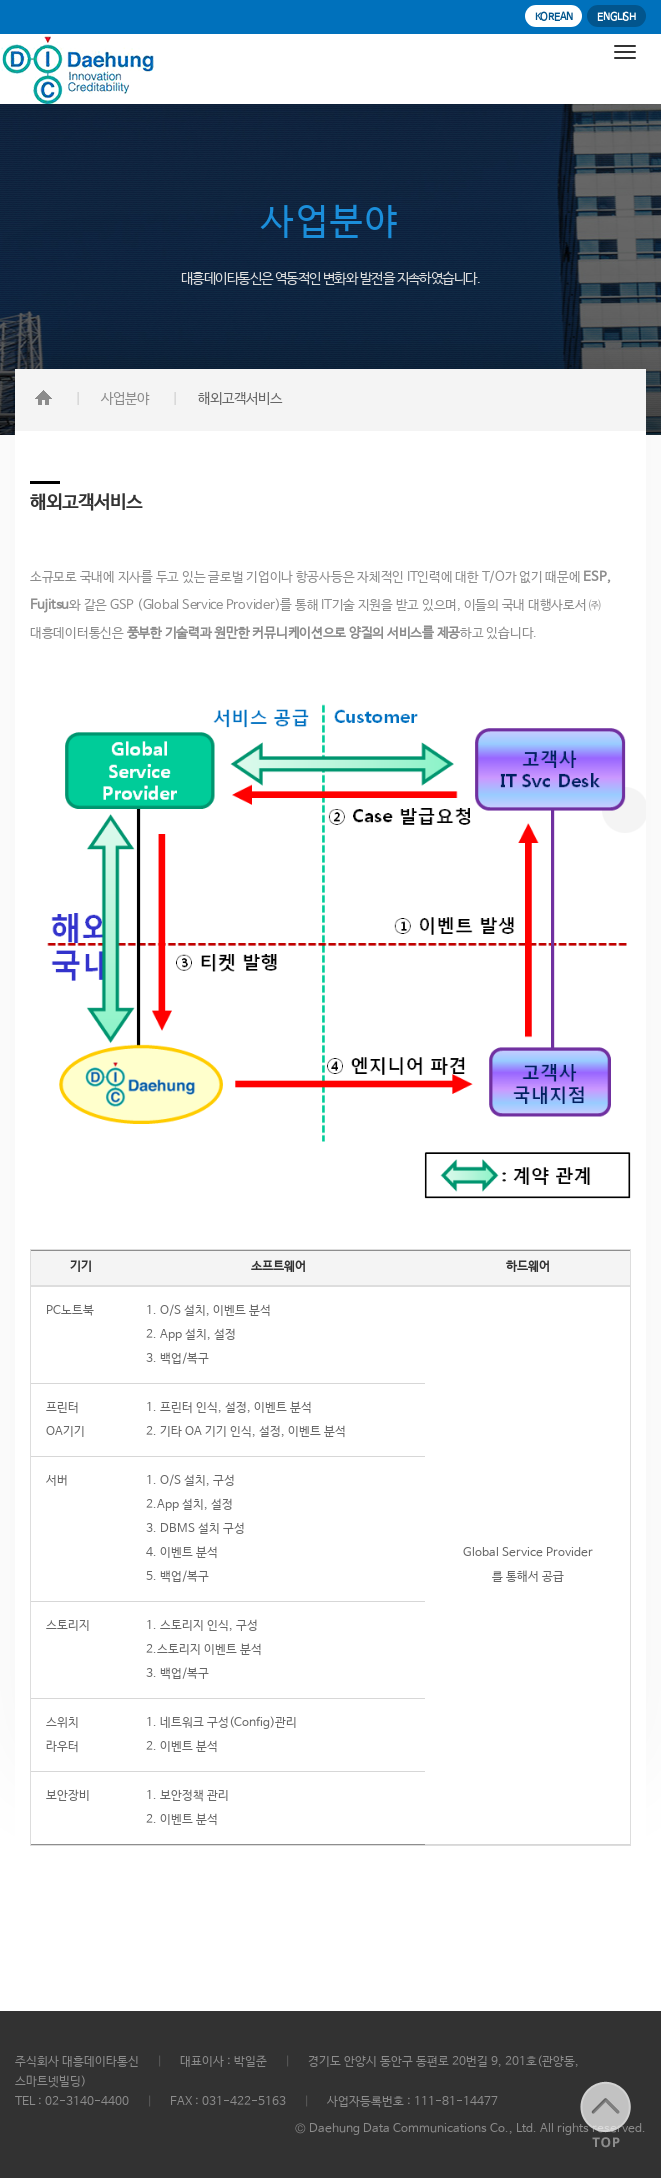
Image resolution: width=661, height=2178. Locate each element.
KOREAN (554, 17)
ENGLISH (616, 17)
